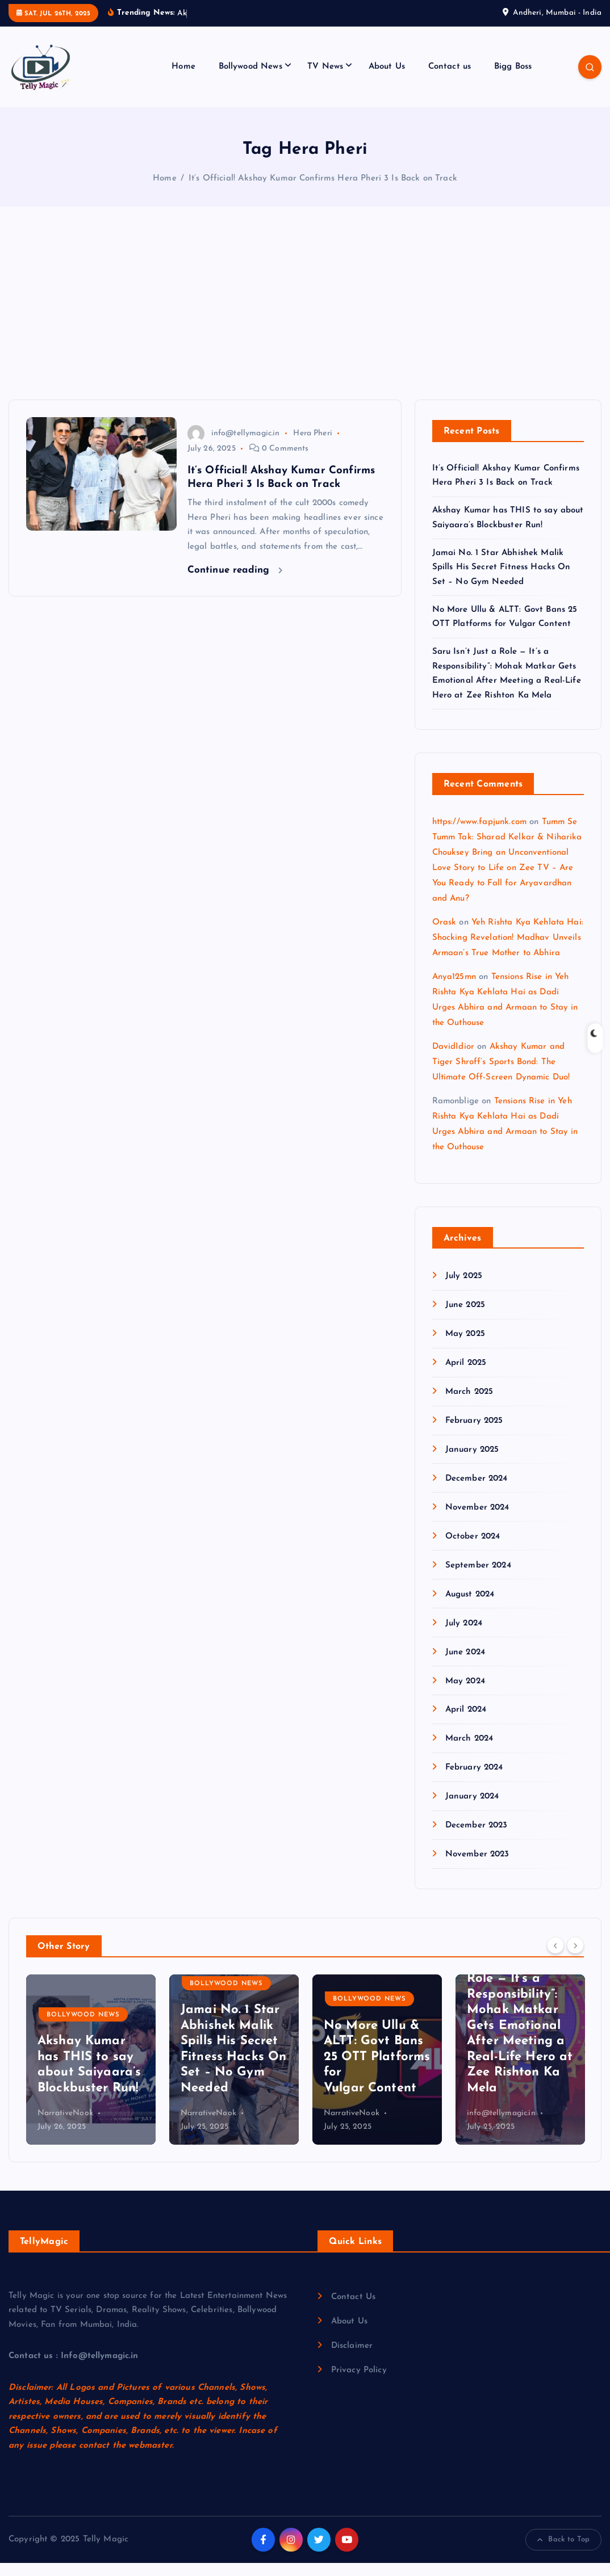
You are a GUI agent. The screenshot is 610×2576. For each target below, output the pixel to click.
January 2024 (472, 1809)
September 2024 (478, 1578)
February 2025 (474, 1434)
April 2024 (466, 1723)
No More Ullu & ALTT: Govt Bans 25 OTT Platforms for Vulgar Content (520, 2070)
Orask (444, 935)
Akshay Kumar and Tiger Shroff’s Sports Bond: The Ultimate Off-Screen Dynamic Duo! (501, 1075)
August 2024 (470, 1607)
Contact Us (353, 2310)
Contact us (449, 79)
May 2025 (465, 1347)
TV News (325, 79)
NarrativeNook (208, 2126)
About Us (387, 79)
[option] (91, 2072)
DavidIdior (453, 1060)
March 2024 (469, 1752)
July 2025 (463, 1289)
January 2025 (472, 1463)
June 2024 (465, 1665)
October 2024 (472, 1549)
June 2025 (465, 1318)
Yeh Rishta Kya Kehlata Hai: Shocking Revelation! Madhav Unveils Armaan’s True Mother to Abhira (507, 950)
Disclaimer (352, 2359)
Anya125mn (454, 990)
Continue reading (235, 583)
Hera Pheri (312, 446)
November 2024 (477, 1520)
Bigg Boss (513, 79)
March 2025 (469, 1405)
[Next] (575, 1958)
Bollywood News (250, 79)
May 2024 (465, 1694)
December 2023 (476, 1838)
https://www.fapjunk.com (479, 835)
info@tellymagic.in (233, 446)
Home (183, 79)
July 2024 (463, 1636)
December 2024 (476, 1491)
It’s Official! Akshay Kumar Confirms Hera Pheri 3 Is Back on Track (323, 191)
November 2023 (477, 1867)
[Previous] (555, 1958)
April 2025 (466, 1376)
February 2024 (474, 1781)
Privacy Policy (359, 2383)
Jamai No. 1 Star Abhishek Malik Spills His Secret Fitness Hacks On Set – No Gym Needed (501, 580)
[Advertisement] (305, 328)
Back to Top (563, 2553)
